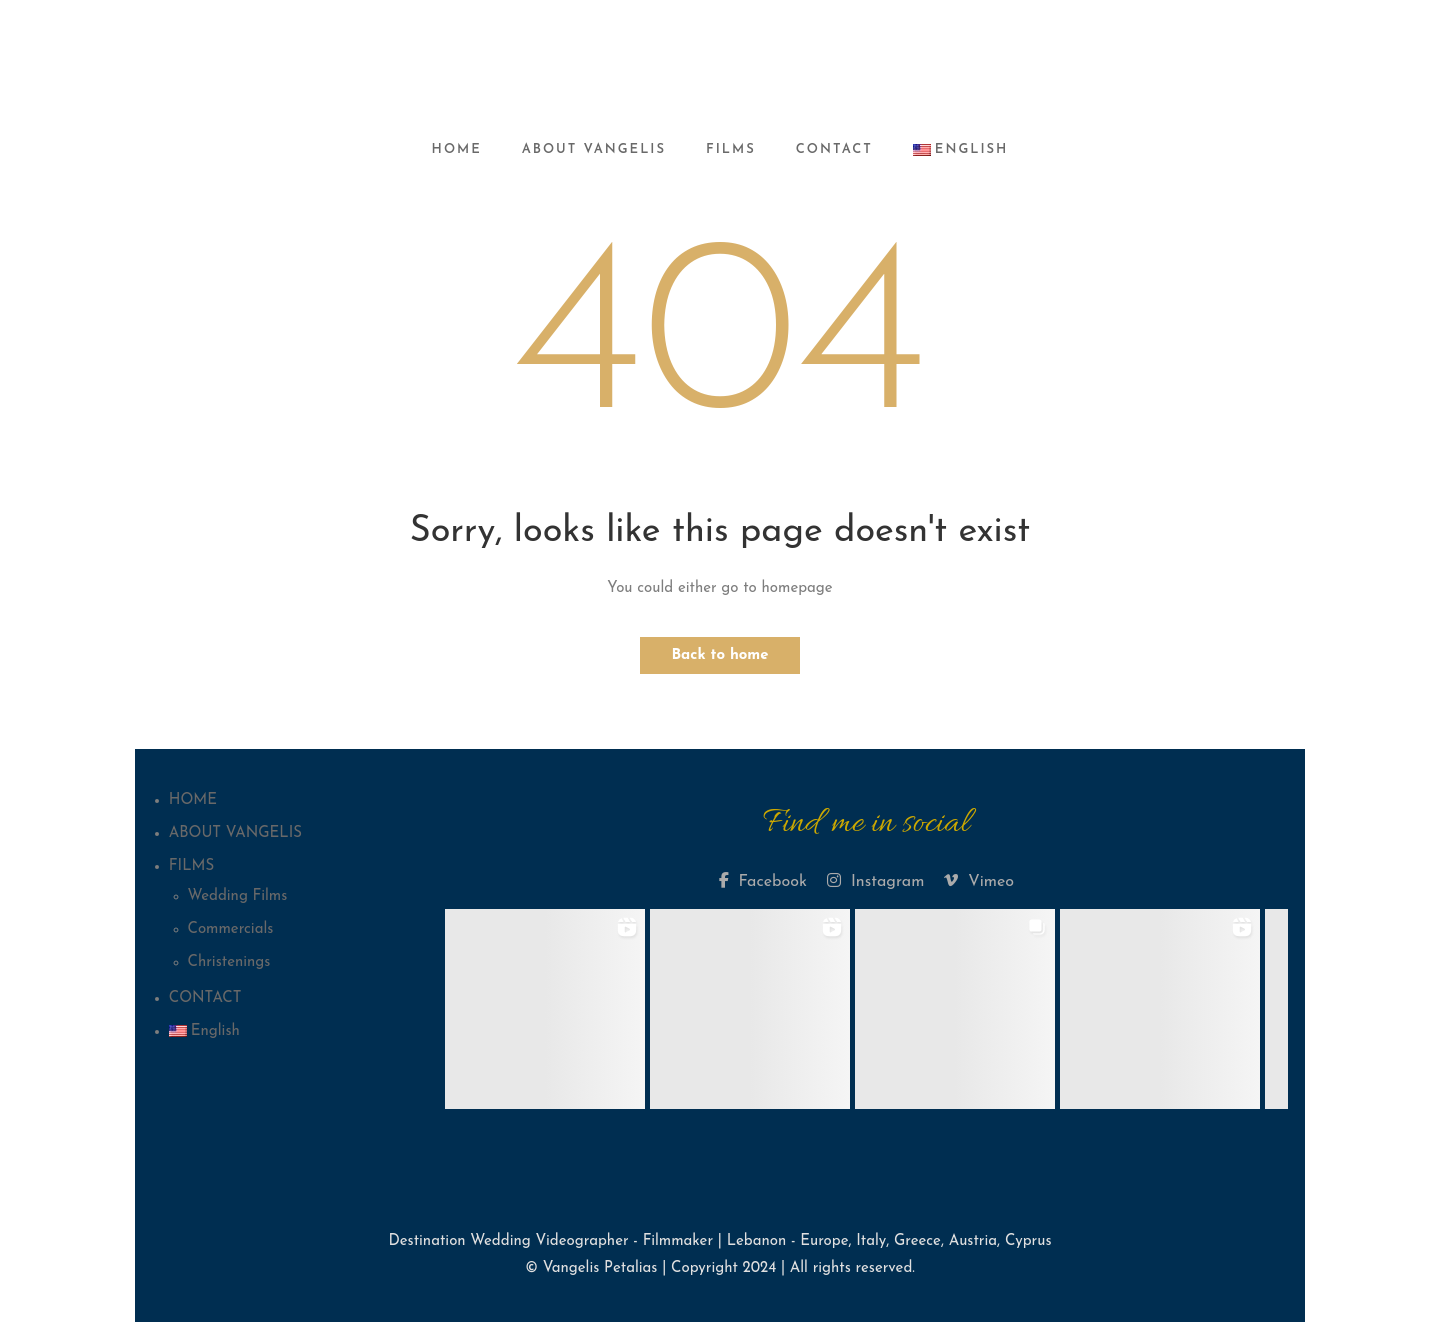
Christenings (229, 962)
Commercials (231, 929)
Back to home (719, 655)
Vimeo (979, 881)
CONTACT (834, 149)
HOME (457, 149)
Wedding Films (238, 896)
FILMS (731, 149)
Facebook (763, 881)
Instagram (875, 881)
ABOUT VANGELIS (594, 149)
